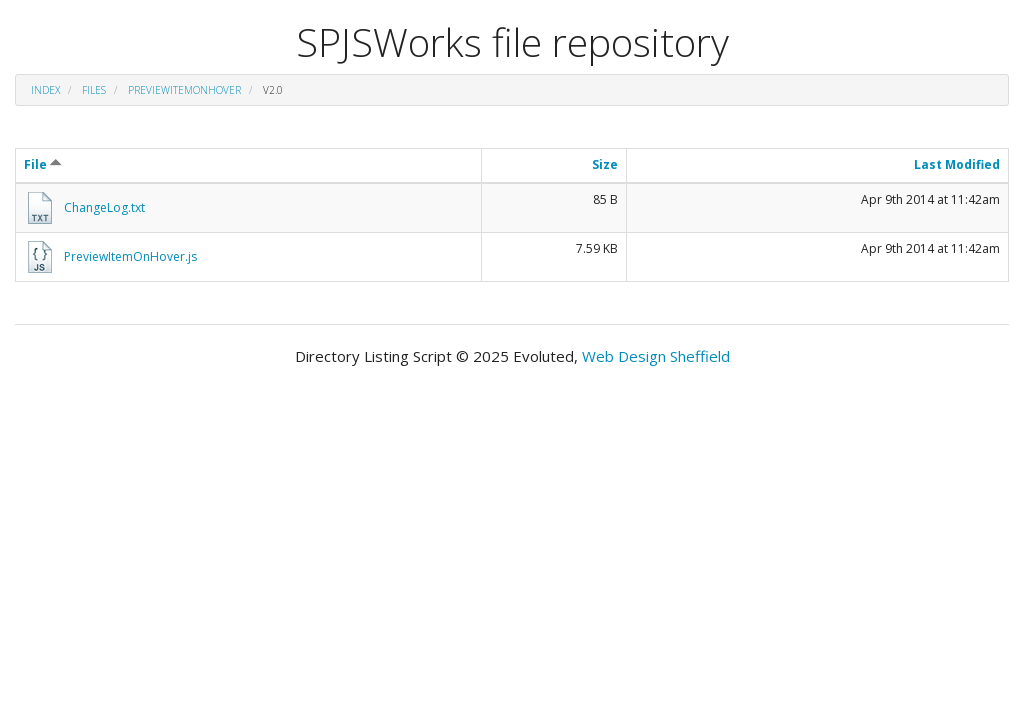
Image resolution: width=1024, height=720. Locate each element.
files (94, 90)
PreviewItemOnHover (184, 90)
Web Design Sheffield (656, 356)
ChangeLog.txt (104, 207)
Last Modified (957, 164)
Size (605, 164)
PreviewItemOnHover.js (130, 256)
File (43, 164)
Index (45, 90)
